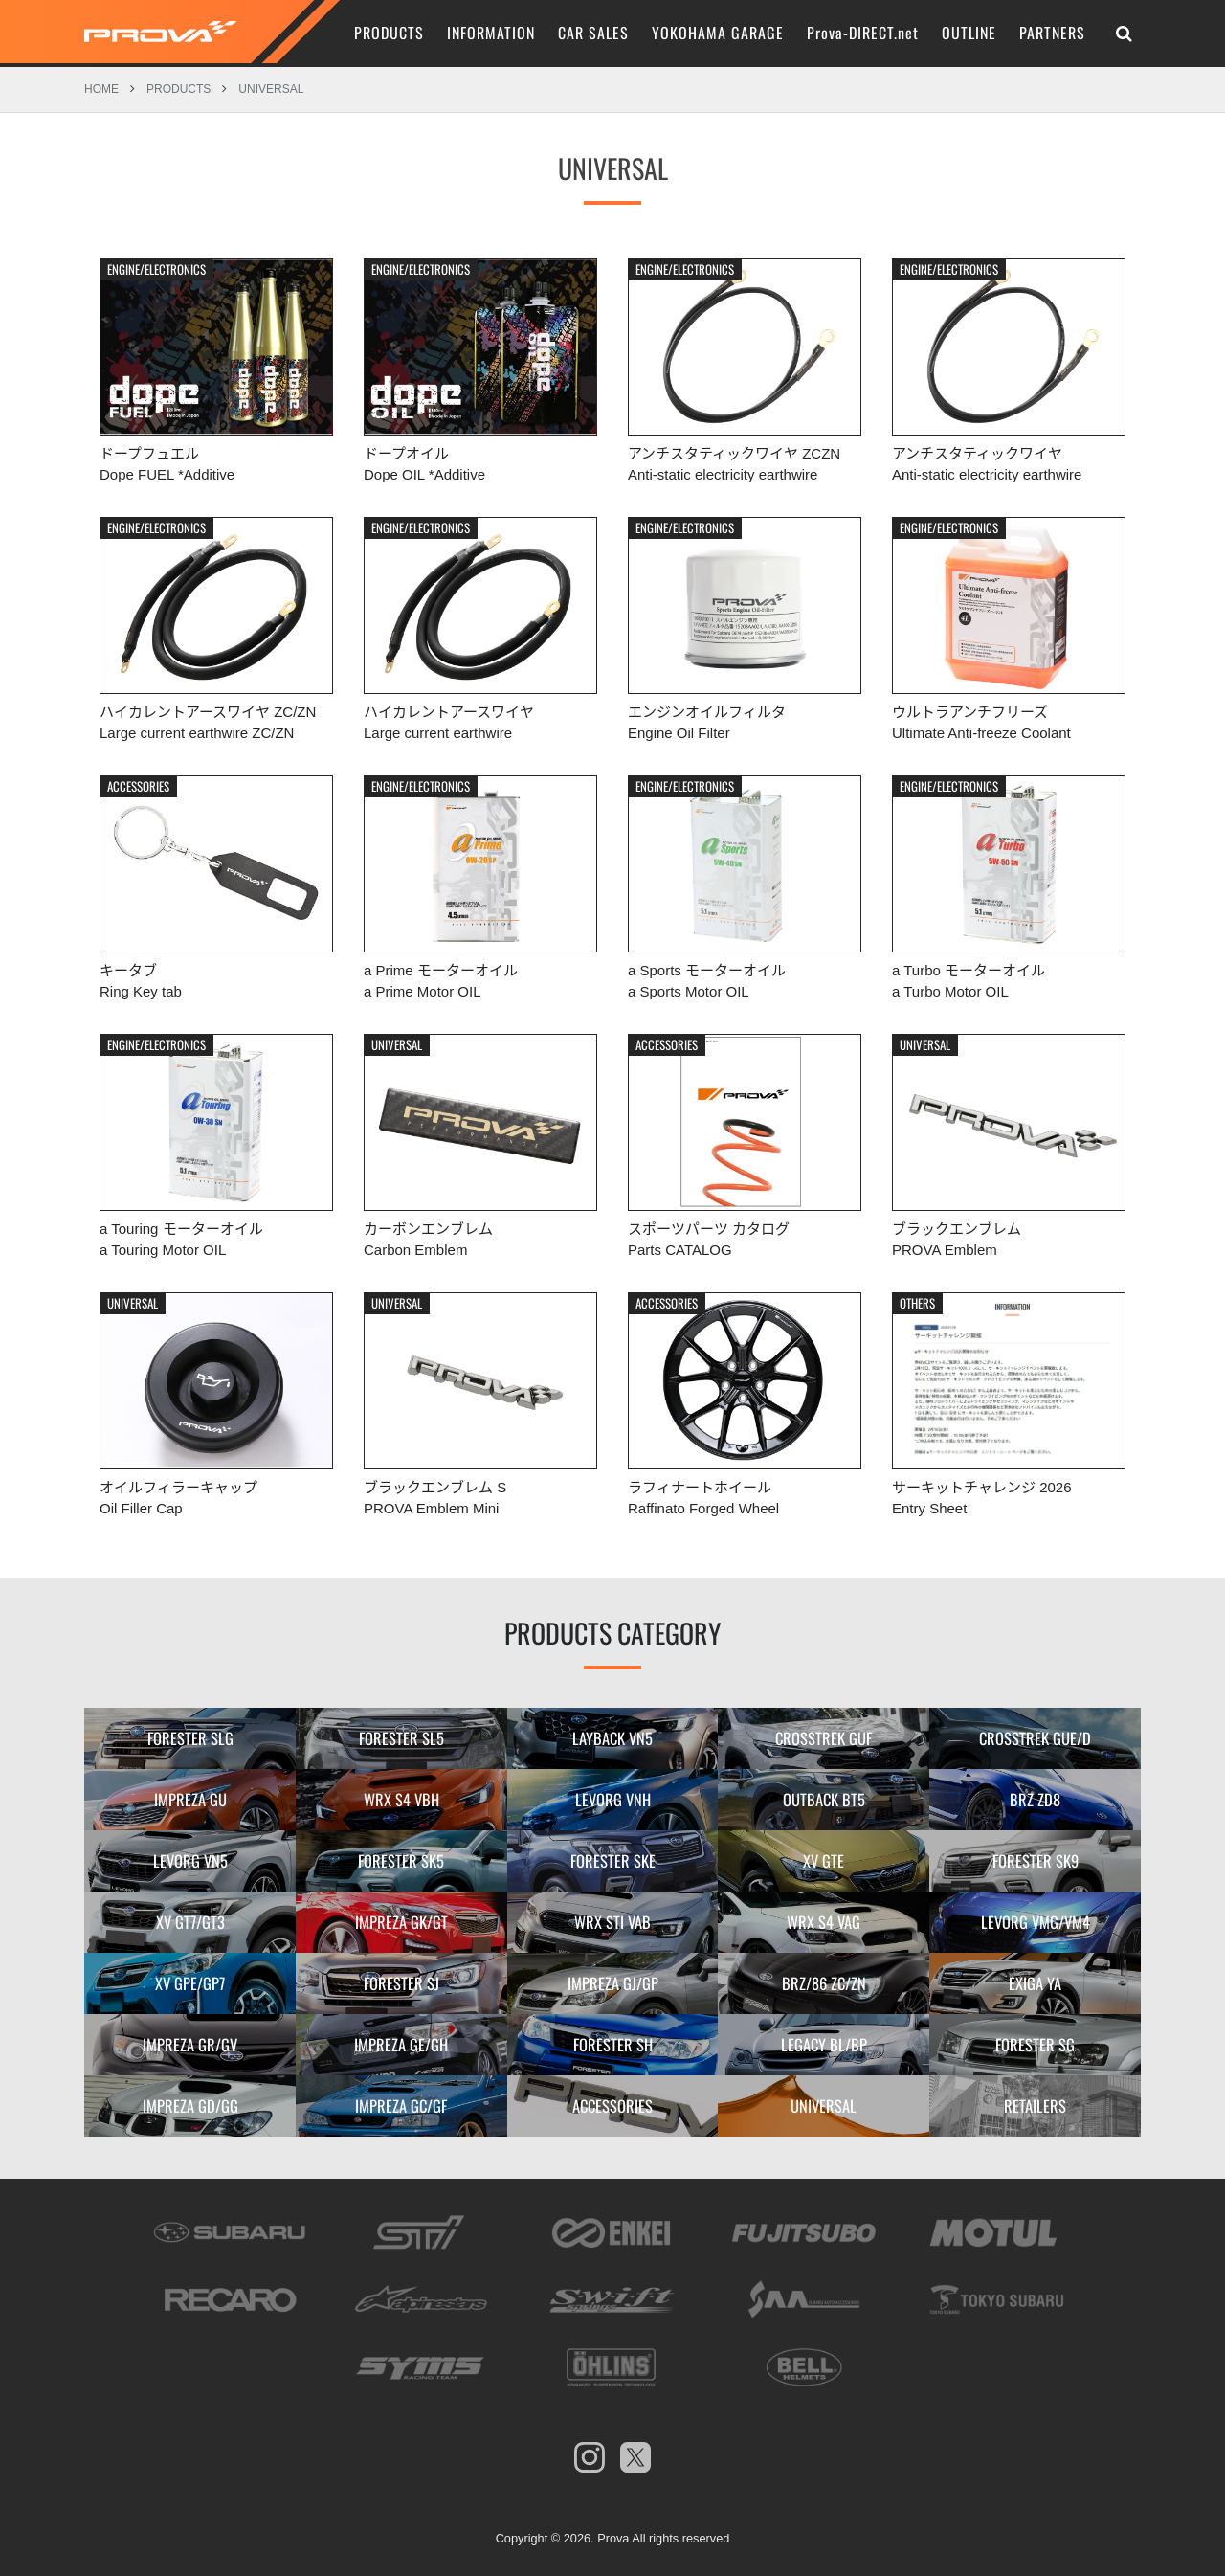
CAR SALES (593, 32)
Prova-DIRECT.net (863, 32)
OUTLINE (969, 32)
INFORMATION (491, 32)
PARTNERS (1052, 32)
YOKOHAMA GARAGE (718, 32)
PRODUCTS (389, 32)
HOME (101, 84)
